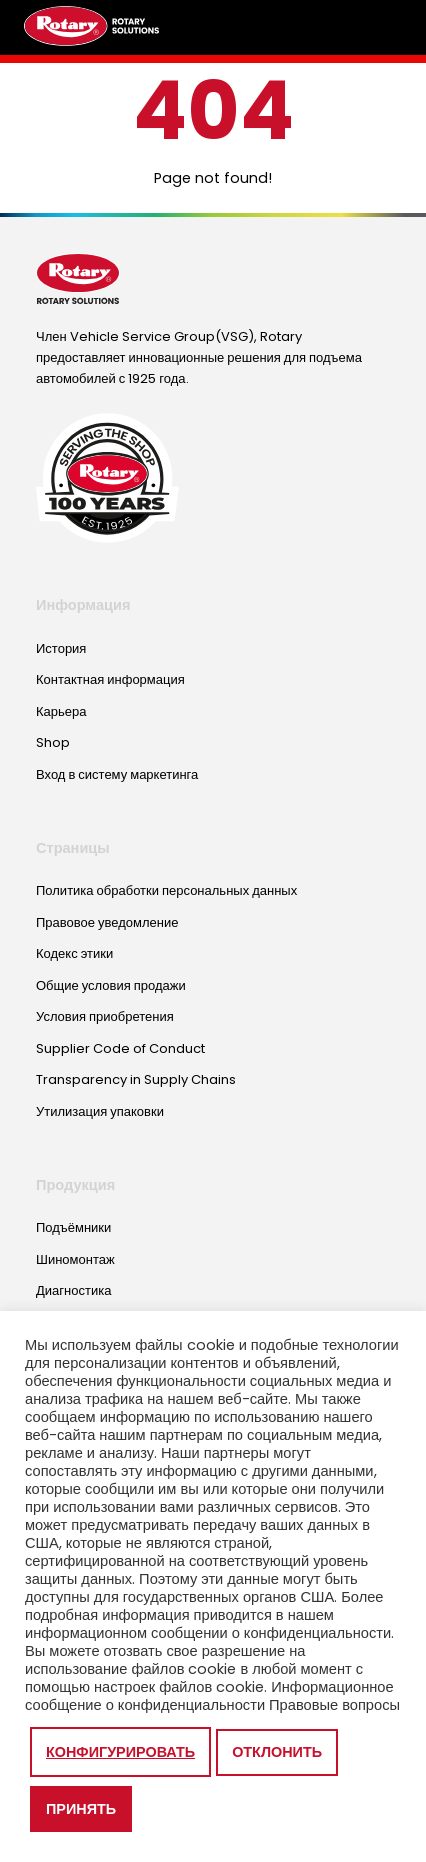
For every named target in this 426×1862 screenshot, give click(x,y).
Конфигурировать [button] (120, 1752)
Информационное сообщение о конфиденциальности (209, 1696)
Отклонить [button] (277, 1752)
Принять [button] (81, 1809)
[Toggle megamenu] (381, 27)
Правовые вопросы (334, 1705)
